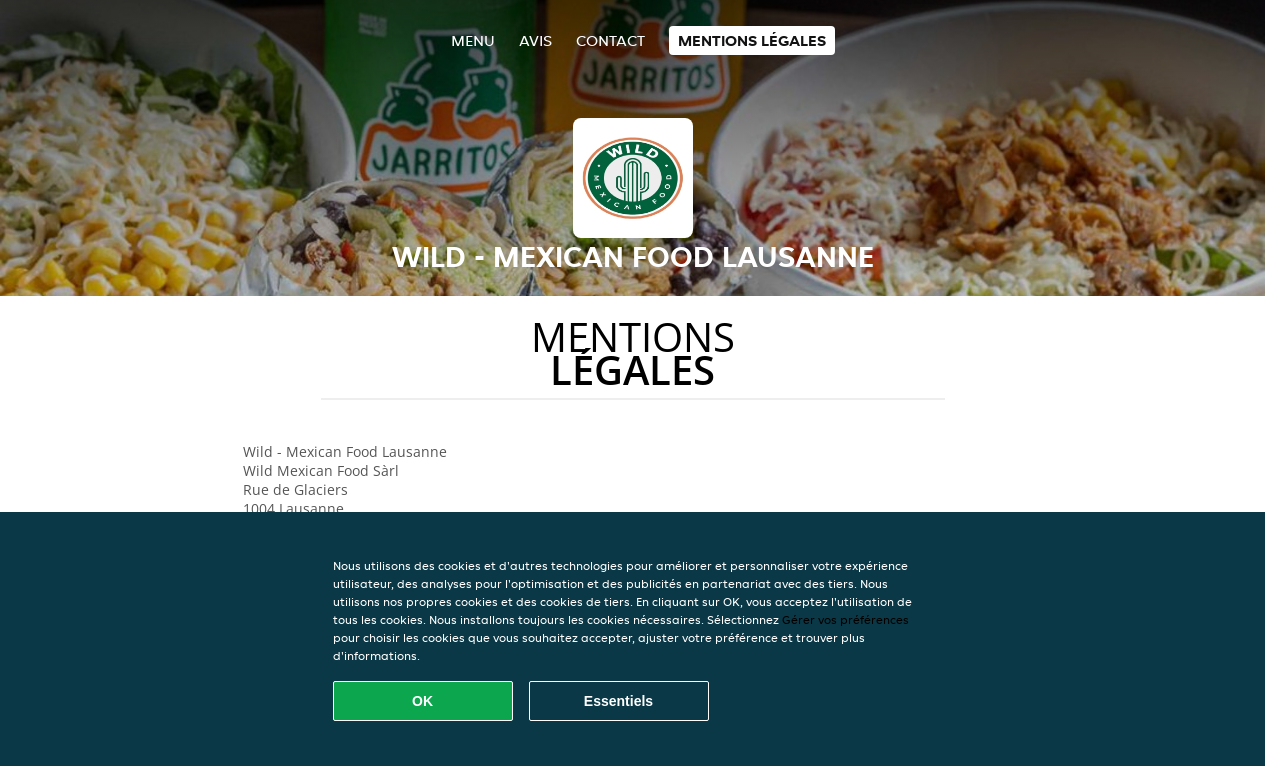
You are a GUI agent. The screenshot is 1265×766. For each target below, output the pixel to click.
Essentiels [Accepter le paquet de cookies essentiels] (618, 701)
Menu (473, 40)
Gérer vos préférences (845, 619)
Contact (610, 40)
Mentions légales (752, 40)
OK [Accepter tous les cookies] (422, 701)
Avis (535, 40)
